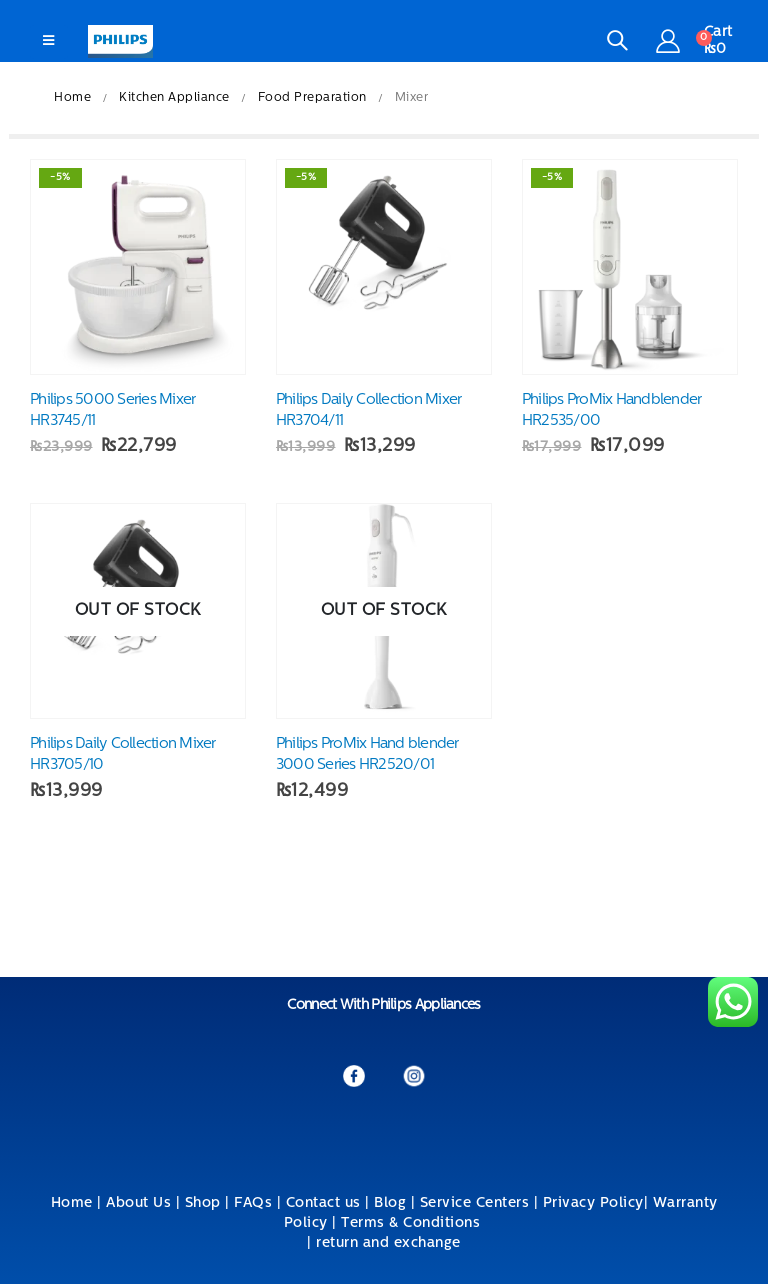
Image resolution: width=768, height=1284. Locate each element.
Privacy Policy (593, 1203)
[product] (138, 267)
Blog (390, 1203)
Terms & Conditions (413, 1223)
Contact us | (328, 1203)
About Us (138, 1203)
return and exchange (388, 1243)
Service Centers (475, 1203)
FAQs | (257, 1203)
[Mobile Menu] (49, 42)
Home (72, 1203)
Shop (203, 1203)
